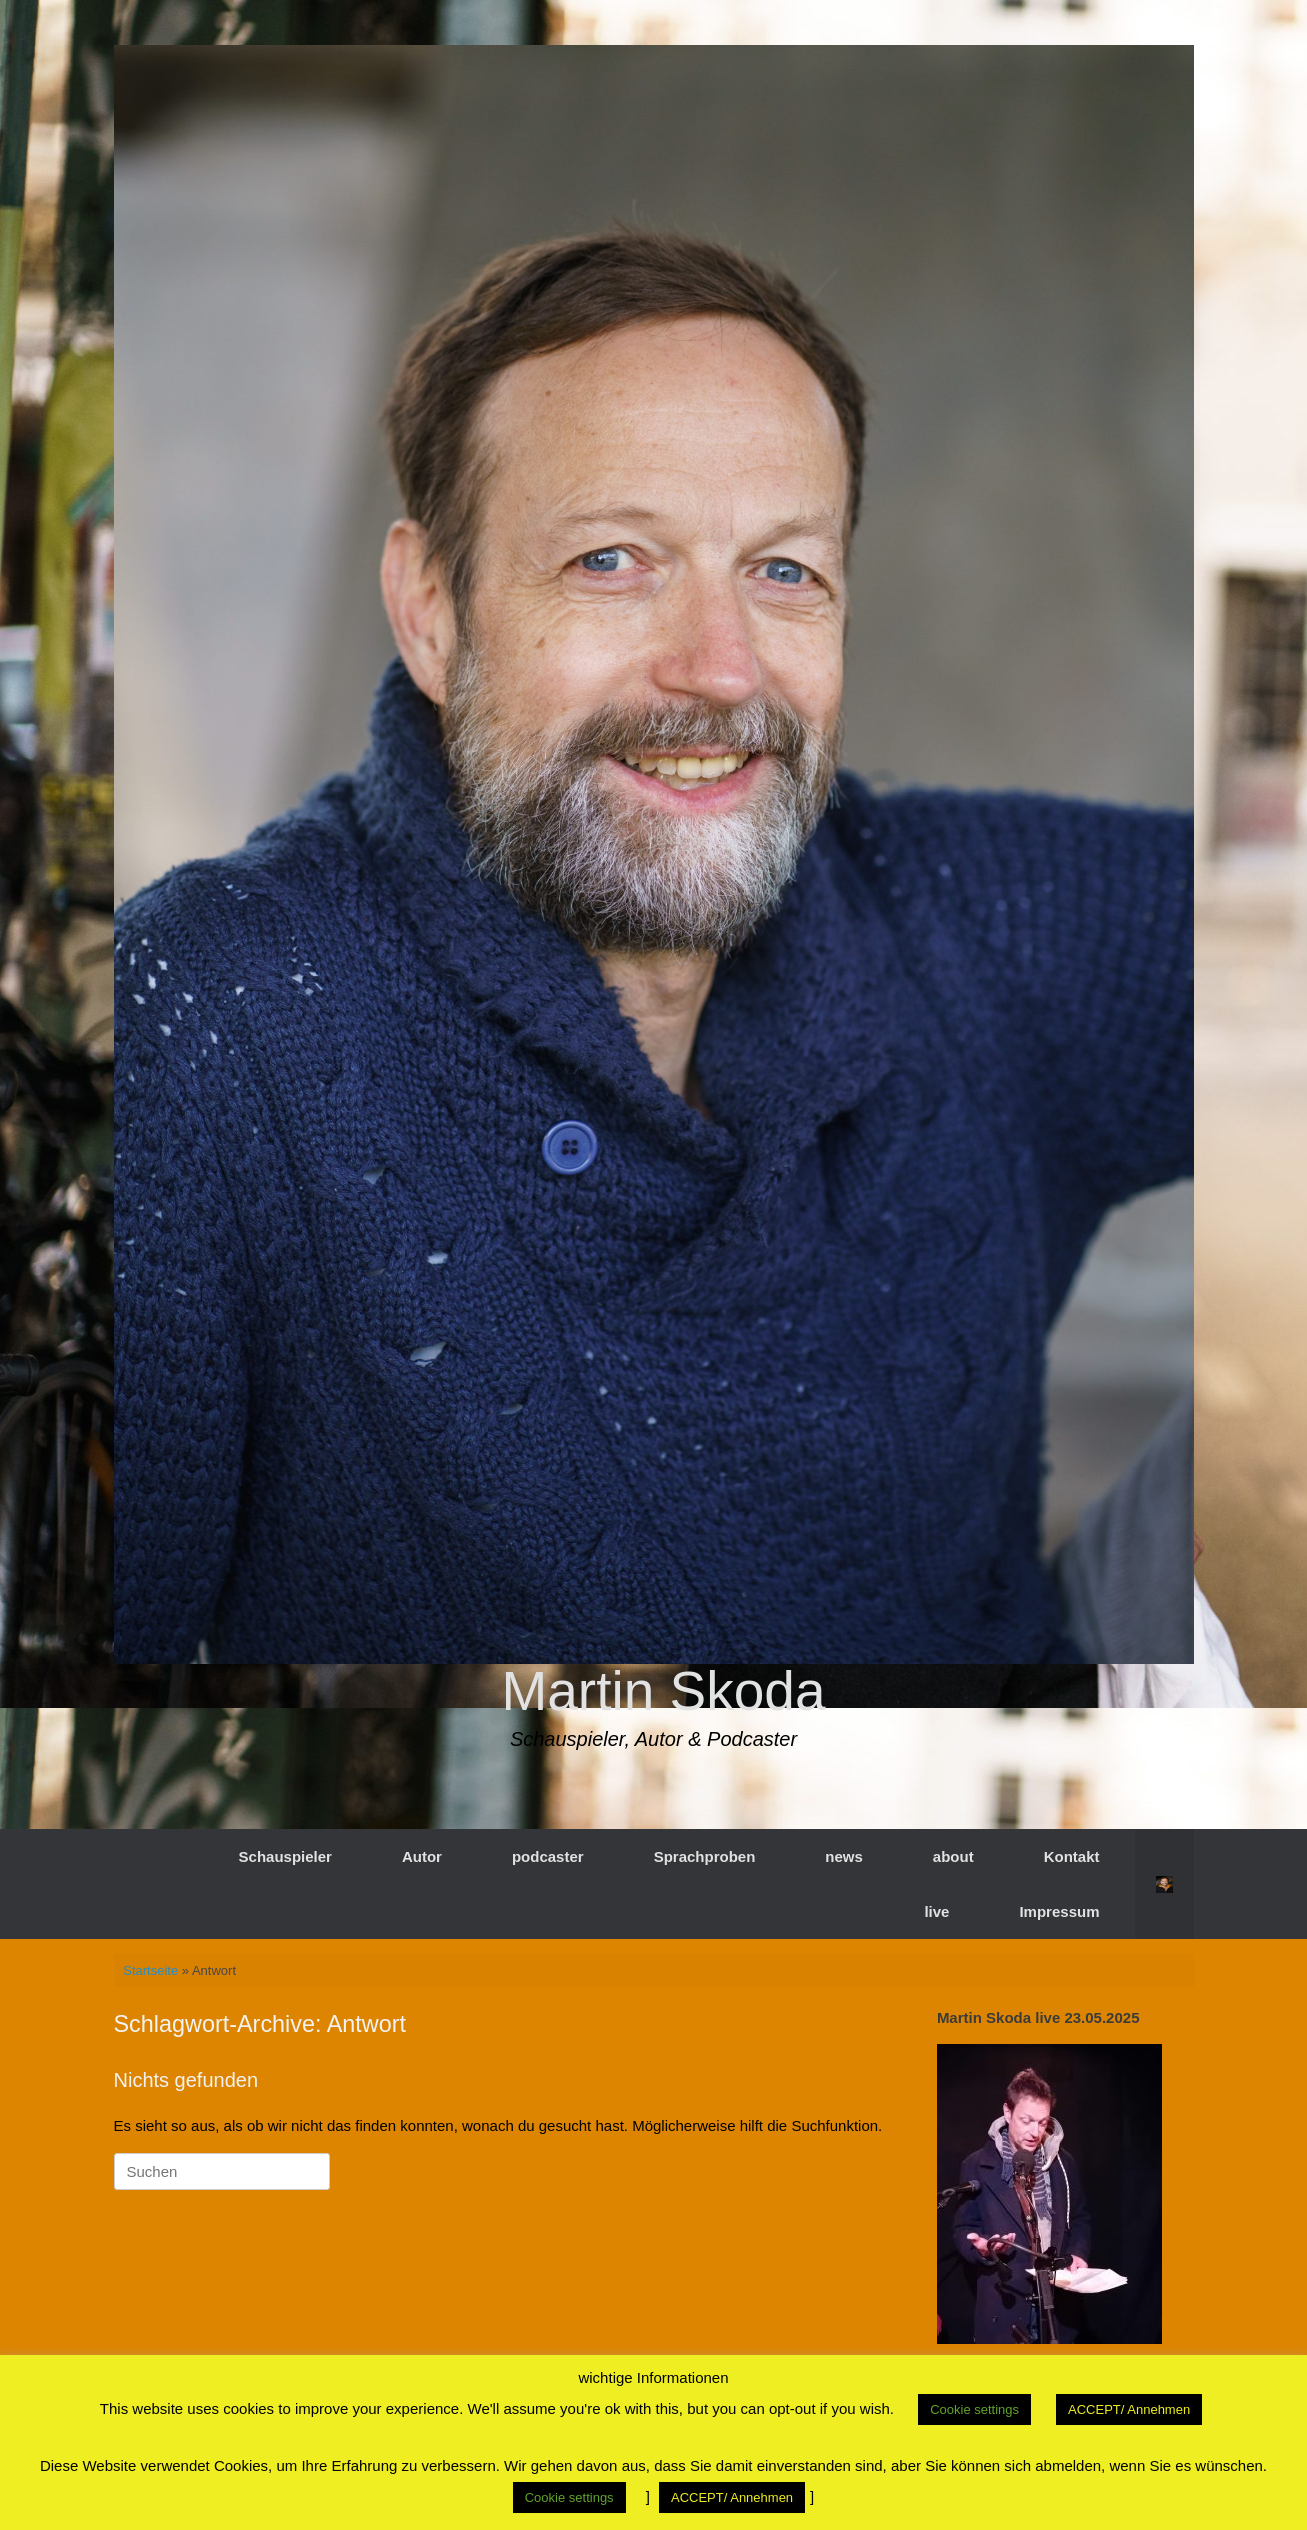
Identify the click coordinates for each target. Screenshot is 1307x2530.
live (936, 1911)
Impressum (1059, 1911)
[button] (1164, 1884)
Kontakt (1072, 1856)
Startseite (150, 1970)
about (953, 1856)
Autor (422, 1856)
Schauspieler (285, 1856)
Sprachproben (705, 1856)
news (844, 1856)
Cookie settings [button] (974, 2409)
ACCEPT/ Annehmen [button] (1129, 2409)
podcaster (548, 1856)
